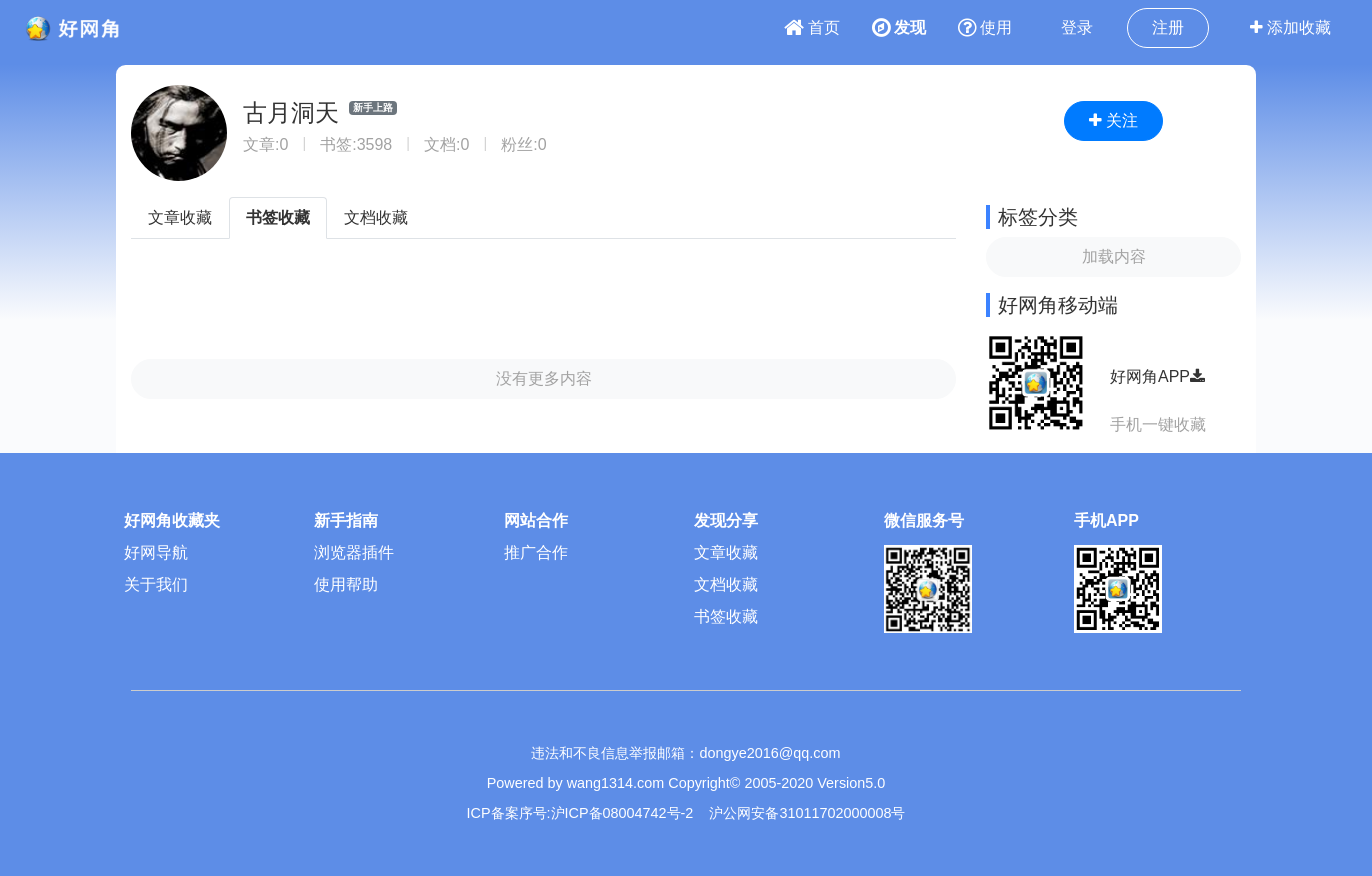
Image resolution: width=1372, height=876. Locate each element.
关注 (1113, 120)
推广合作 (536, 552)
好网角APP (1157, 376)
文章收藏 (180, 217)
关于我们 (156, 584)
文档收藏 (376, 217)
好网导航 (156, 552)
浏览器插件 (354, 552)
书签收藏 (278, 217)
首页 (812, 27)
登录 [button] (1077, 27)
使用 (985, 27)
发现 (899, 27)
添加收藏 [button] (1290, 27)
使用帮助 (346, 584)
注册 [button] (1168, 27)
